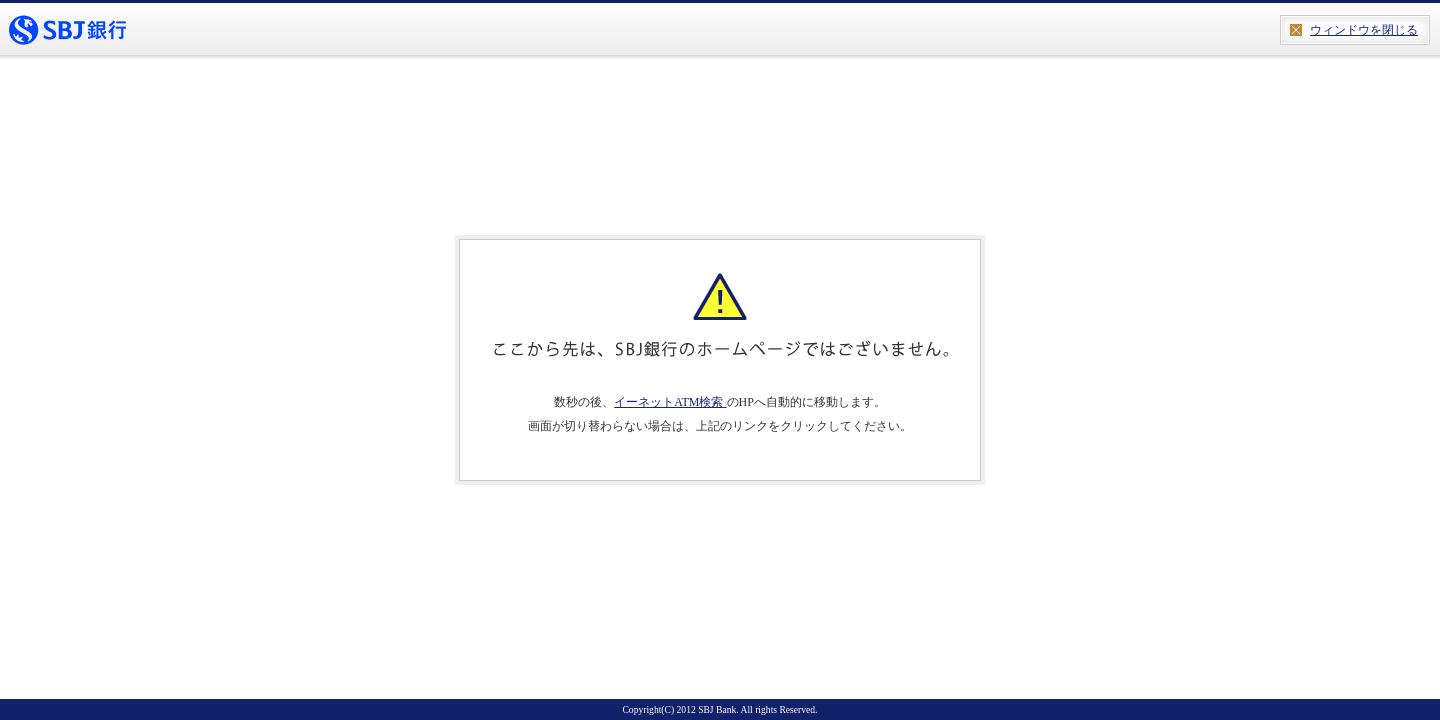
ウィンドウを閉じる (1364, 30)
